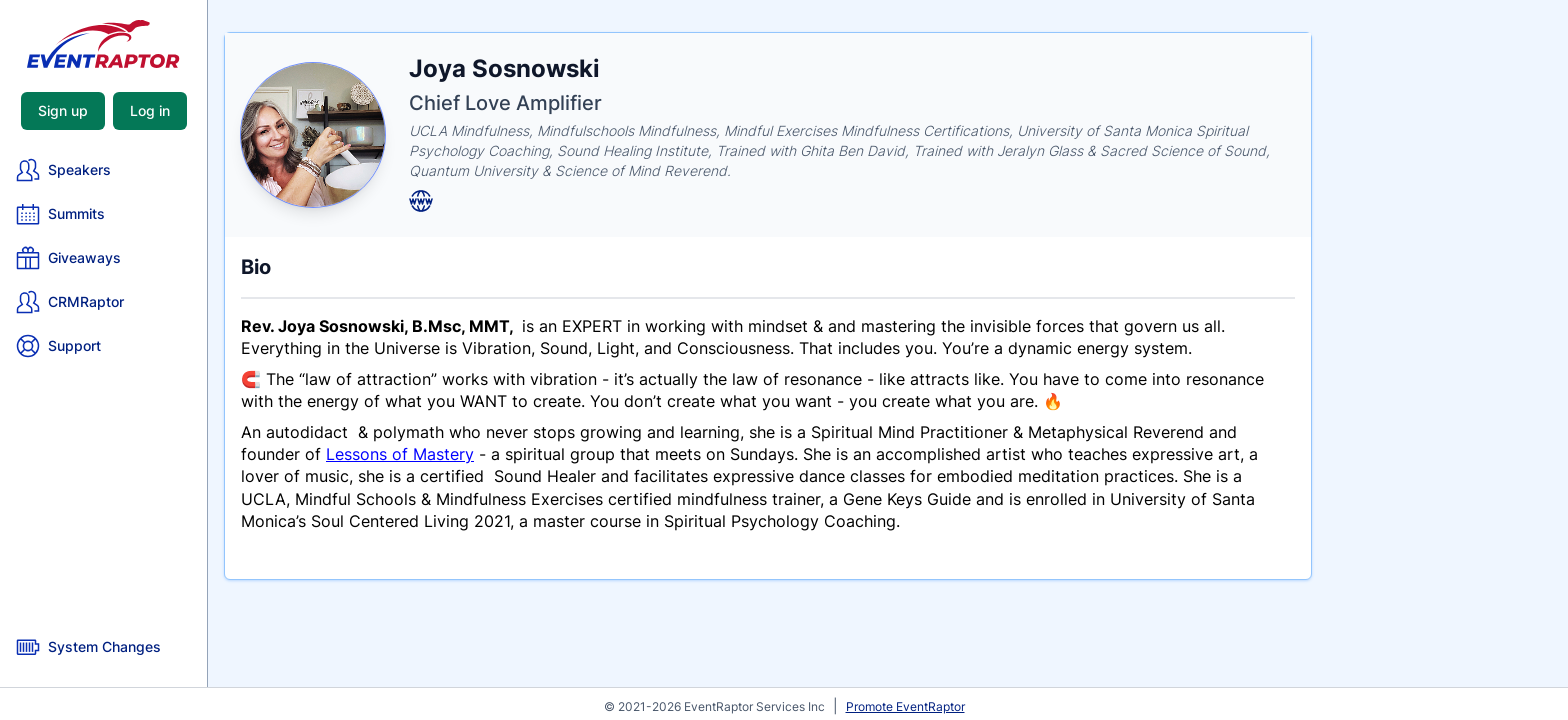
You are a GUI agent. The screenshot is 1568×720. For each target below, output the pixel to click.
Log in (150, 110)
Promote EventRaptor (905, 706)
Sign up (63, 110)
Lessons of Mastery (400, 454)
